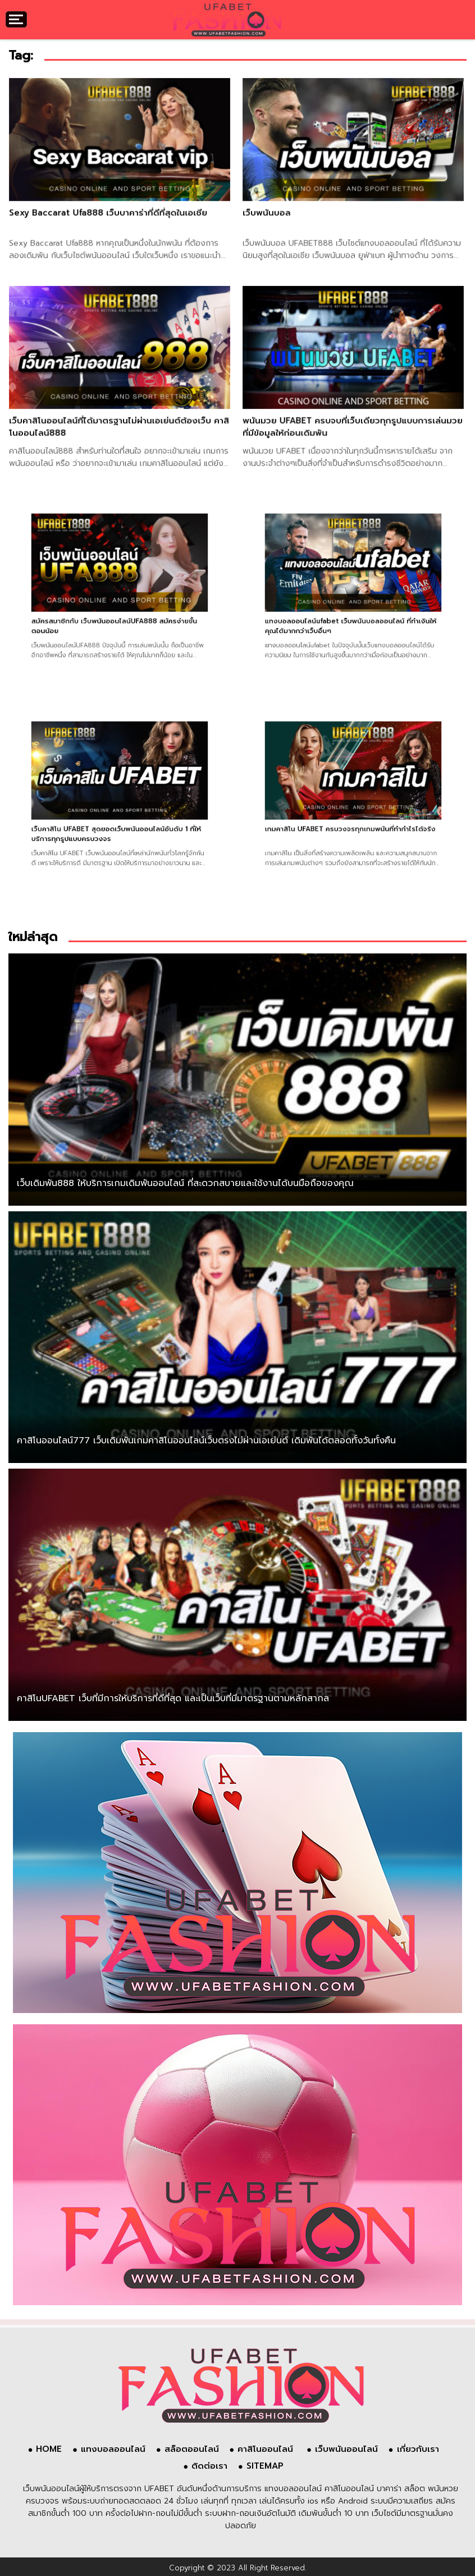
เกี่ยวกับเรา (418, 2449)
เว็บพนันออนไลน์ (346, 2449)
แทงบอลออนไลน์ (113, 2449)
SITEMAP (265, 2466)
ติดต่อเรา (209, 2466)
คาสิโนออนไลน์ (267, 2449)
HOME (49, 2449)
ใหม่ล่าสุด (32, 937)
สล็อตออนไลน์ (192, 2449)
